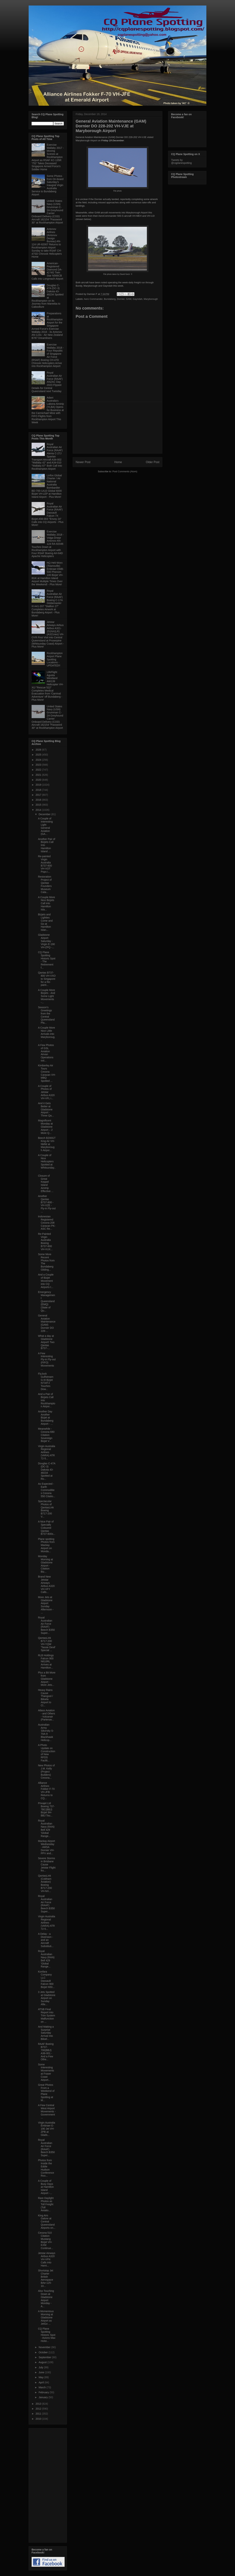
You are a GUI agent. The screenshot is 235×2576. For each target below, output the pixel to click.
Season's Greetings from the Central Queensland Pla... (46, 1015)
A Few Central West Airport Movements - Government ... (47, 2111)
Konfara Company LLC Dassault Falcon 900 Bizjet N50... (46, 1979)
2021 (39, 774)
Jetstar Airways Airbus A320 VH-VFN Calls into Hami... (46, 2259)
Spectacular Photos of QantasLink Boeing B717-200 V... (46, 1509)
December (45, 814)
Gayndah (137, 299)
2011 (39, 2413)
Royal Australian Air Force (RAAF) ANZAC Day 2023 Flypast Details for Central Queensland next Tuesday (47, 382)
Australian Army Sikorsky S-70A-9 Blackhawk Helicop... (46, 1732)
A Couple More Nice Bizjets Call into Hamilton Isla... (46, 903)
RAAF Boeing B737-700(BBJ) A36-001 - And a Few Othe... (46, 2051)
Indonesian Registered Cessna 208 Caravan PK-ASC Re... (46, 1222)
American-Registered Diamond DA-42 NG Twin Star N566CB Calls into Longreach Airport (47, 271)
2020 (39, 779)
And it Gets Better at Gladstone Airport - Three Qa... (46, 1109)
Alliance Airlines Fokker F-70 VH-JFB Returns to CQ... (46, 1790)
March (42, 2387)
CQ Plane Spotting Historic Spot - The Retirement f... (46, 960)
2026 (39, 749)
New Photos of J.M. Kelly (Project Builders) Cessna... (46, 1771)
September (45, 2357)
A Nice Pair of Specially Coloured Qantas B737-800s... (46, 1527)
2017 (39, 794)
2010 (39, 2418)
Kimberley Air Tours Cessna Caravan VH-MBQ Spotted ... (47, 1073)
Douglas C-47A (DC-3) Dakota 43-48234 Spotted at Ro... (46, 1471)
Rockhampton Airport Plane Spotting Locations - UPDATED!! (55, 659)
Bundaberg (110, 299)
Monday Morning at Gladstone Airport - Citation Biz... (45, 1564)
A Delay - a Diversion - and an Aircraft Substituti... (45, 1940)
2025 (39, 754)
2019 (39, 784)
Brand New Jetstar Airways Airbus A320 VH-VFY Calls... (46, 1584)
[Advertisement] (117, 428)
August (43, 2362)
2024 (39, 759)
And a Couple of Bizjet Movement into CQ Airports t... (46, 1280)
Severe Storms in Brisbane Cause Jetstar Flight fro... (46, 1864)
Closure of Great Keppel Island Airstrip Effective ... (45, 1183)
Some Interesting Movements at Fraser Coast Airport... (46, 2072)
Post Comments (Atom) (124, 471)
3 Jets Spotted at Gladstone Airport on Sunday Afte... (46, 1998)
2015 (39, 804)
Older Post (152, 462)
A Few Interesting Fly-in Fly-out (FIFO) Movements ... (47, 1361)
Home (118, 462)
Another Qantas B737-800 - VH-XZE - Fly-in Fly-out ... (47, 1204)
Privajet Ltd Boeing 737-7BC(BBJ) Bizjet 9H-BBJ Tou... (46, 1809)
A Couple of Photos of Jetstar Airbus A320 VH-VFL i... (46, 1092)
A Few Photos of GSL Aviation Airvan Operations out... (46, 1053)
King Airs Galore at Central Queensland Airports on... (46, 2221)
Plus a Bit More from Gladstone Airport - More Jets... (46, 1678)
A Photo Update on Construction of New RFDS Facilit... (46, 1753)
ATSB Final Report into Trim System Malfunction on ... (46, 2015)
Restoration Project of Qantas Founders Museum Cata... (45, 884)
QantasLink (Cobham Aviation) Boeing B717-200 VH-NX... (45, 1883)
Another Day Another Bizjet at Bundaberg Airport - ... (45, 1417)
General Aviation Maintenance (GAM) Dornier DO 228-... (46, 1323)
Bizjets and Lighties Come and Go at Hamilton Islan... (45, 922)
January (43, 2397)
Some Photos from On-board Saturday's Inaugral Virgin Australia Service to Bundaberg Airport (48, 185)
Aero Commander (93, 299)
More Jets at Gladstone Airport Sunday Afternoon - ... (45, 1605)
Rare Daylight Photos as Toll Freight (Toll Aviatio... (46, 2204)
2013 (39, 2403)
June (42, 2372)
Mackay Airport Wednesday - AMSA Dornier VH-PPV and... (46, 1847)
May (41, 2377)
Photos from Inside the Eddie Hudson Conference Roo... (46, 2168)
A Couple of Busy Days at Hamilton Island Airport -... (46, 2187)
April (41, 2382)
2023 (39, 764)
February (44, 2392)
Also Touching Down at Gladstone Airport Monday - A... (46, 2298)
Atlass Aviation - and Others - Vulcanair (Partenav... (46, 1715)
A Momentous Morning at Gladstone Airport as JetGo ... (46, 2317)
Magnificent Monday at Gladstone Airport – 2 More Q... (45, 1126)
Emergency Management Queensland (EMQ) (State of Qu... (46, 1301)
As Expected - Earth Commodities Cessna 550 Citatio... (46, 1490)
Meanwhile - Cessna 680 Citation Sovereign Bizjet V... (46, 1434)
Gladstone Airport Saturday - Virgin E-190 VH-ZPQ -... (46, 941)
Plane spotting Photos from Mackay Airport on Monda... (46, 1545)
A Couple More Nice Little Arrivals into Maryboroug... (46, 1033)
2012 (39, 2408)
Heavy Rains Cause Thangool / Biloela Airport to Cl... (45, 1698)
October (43, 2352)
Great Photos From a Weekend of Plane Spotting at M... (46, 2092)
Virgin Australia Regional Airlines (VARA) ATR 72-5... (46, 1452)
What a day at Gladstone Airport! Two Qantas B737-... (46, 1342)
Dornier (121, 299)
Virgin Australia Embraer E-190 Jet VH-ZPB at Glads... (46, 2128)
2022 (39, 769)
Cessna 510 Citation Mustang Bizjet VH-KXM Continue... (45, 2240)
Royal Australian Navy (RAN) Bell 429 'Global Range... (46, 1828)
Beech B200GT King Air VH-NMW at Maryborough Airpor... (46, 1144)
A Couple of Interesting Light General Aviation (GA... (45, 826)
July (41, 2367)
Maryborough (151, 299)
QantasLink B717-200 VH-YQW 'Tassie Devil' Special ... (46, 1644)
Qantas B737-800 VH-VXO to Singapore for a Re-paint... (47, 978)
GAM (128, 299)
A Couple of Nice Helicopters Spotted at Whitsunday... (46, 1163)
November (45, 2347)
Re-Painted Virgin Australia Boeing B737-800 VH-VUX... (45, 1241)
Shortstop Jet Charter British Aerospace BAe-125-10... (45, 2278)
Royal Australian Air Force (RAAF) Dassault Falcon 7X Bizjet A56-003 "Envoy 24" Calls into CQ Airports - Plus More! (48, 514)
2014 (39, 809)
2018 (39, 789)
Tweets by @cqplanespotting (181, 161)
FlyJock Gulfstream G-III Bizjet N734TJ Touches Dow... (45, 1381)
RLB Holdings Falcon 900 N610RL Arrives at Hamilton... (46, 1661)
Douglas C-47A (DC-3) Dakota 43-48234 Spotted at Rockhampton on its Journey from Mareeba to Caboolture (48, 296)
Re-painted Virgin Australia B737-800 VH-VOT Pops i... (45, 864)
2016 (39, 799)
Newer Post (83, 462)
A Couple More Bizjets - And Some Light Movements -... (46, 996)
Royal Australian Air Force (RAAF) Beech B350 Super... (46, 1625)
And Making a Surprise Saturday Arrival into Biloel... (46, 2032)
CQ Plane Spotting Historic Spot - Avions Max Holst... (46, 2334)
